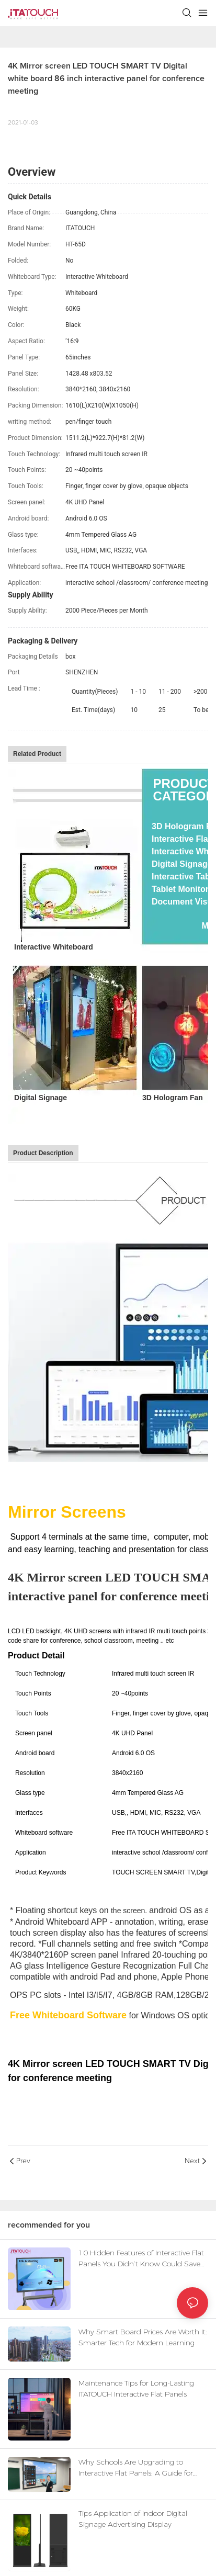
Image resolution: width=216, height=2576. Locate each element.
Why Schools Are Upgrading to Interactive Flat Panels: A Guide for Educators (135, 2468)
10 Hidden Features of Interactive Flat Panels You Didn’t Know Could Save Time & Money (141, 2258)
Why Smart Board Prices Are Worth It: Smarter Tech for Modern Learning (142, 2337)
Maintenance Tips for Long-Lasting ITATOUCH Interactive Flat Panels (136, 2388)
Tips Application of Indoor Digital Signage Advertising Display (132, 2519)
